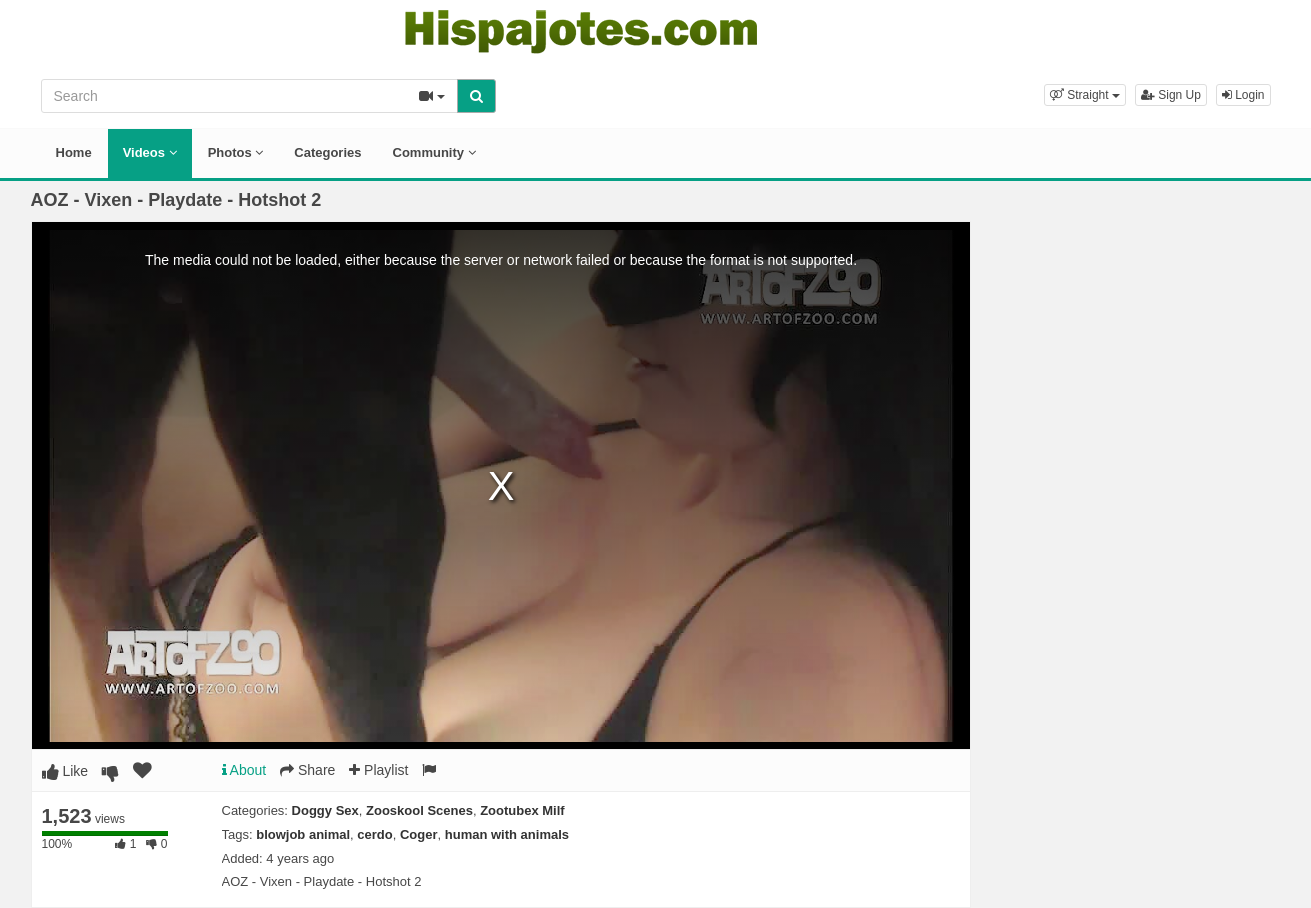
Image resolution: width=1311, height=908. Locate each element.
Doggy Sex (325, 810)
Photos (236, 152)
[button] (1085, 95)
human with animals (507, 834)
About (244, 770)
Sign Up (1171, 95)
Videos (150, 152)
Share (307, 770)
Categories (327, 152)
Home (74, 152)
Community (434, 152)
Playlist (378, 770)
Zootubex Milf (522, 810)
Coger (419, 834)
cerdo (374, 834)
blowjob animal (303, 834)
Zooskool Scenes (419, 810)
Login (1243, 95)
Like (65, 771)
